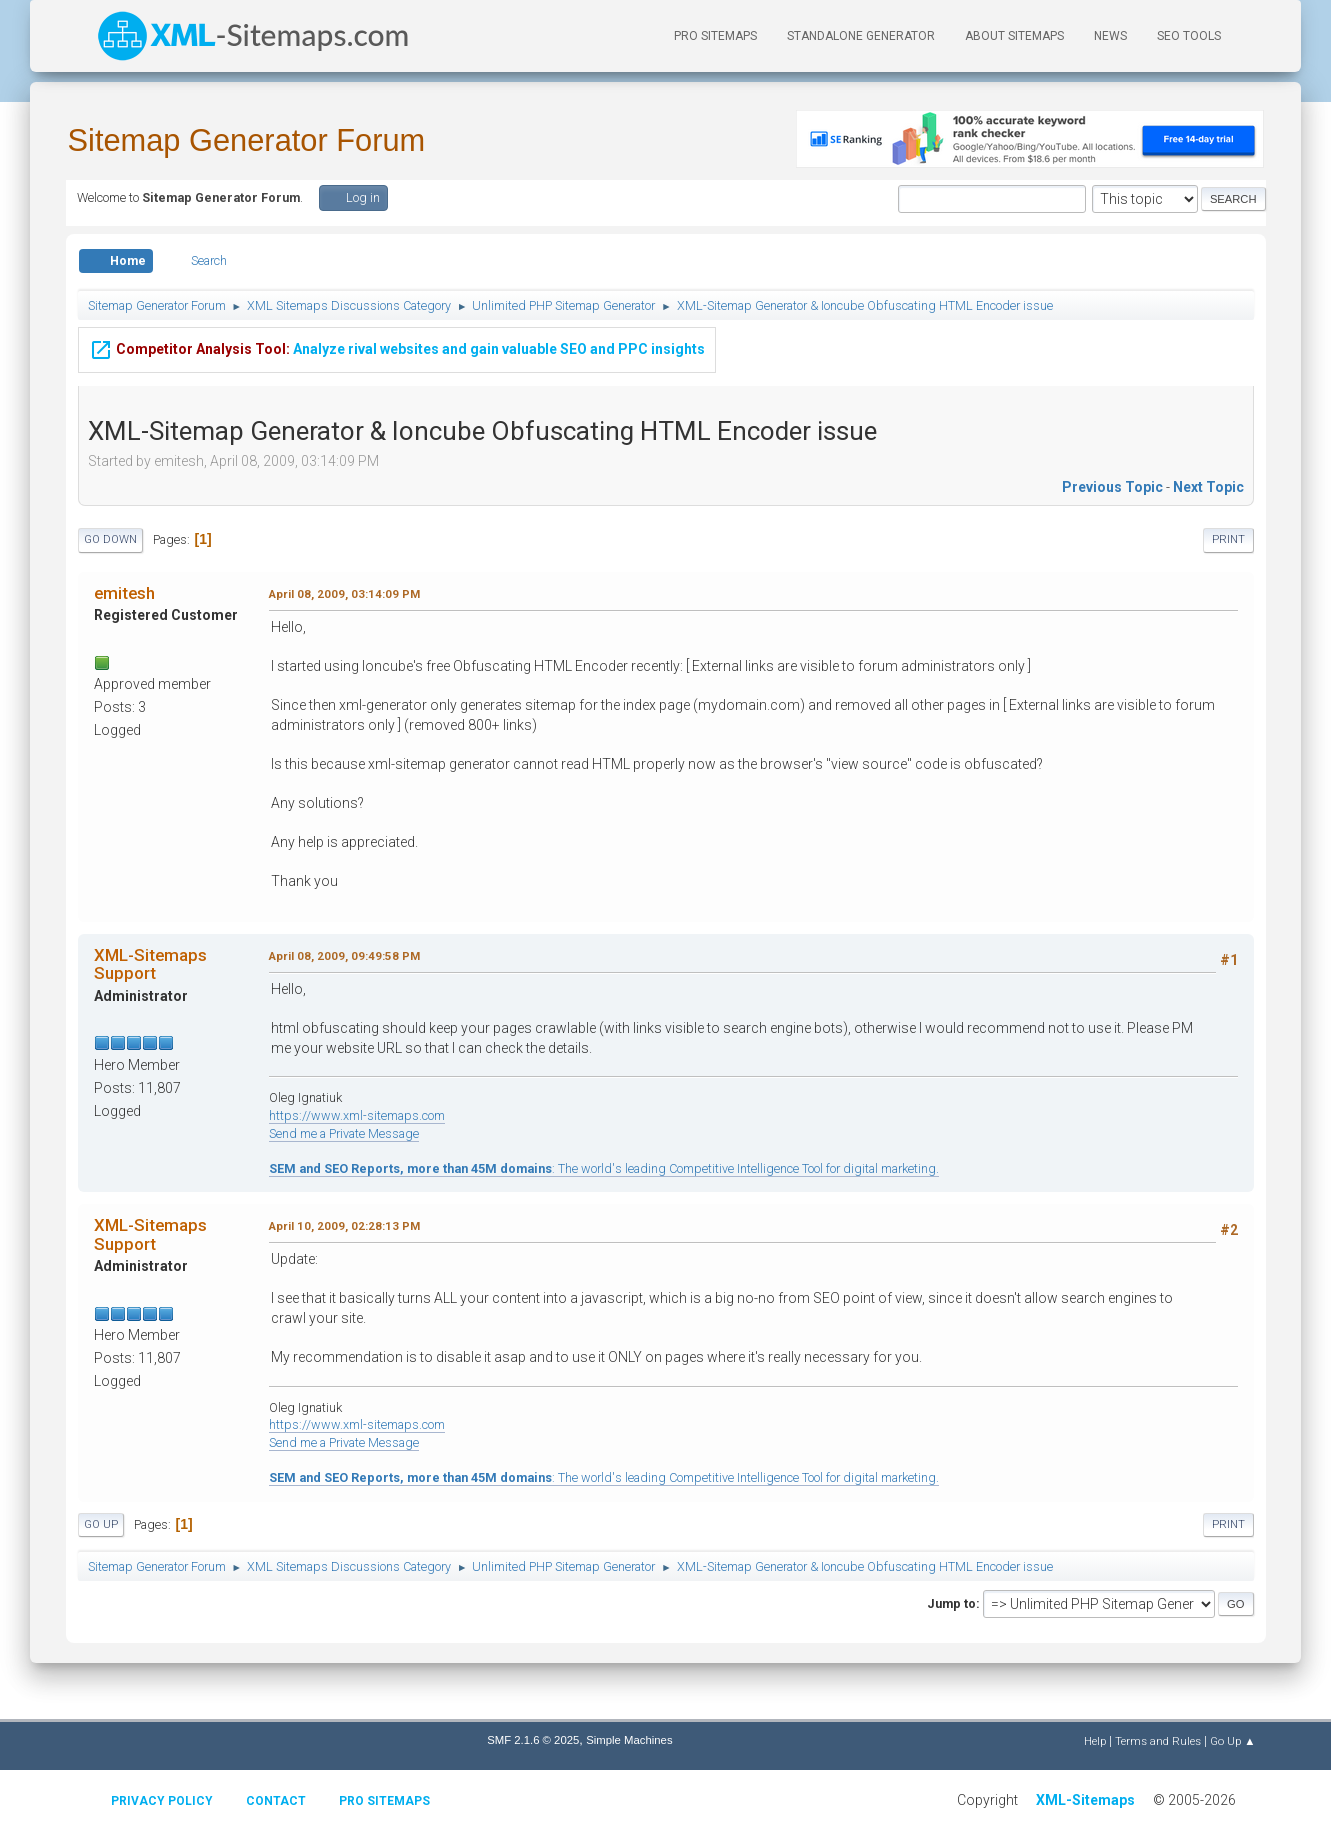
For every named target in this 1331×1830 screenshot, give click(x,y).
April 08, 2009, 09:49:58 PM (344, 956)
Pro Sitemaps (384, 1801)
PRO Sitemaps (715, 36)
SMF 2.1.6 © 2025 (533, 1740)
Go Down (110, 539)
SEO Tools (1189, 36)
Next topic (1208, 487)
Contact (276, 1801)
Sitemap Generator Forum (247, 140)
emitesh (124, 593)
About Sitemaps (1014, 36)
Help (1095, 1741)
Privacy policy (162, 1801)
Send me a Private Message (344, 1133)
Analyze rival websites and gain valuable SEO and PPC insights (397, 335)
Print (1228, 539)
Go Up (101, 1524)
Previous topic (1112, 487)
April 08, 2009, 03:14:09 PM (344, 594)
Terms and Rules (1158, 1741)
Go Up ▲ (1232, 1741)
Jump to (951, 1603)
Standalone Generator (861, 36)
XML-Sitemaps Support (150, 964)
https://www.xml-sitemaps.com (357, 1115)
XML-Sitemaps (1085, 1800)
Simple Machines (629, 1740)
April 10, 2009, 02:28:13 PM (344, 1226)
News (1110, 36)
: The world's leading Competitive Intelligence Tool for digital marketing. (604, 1168)
